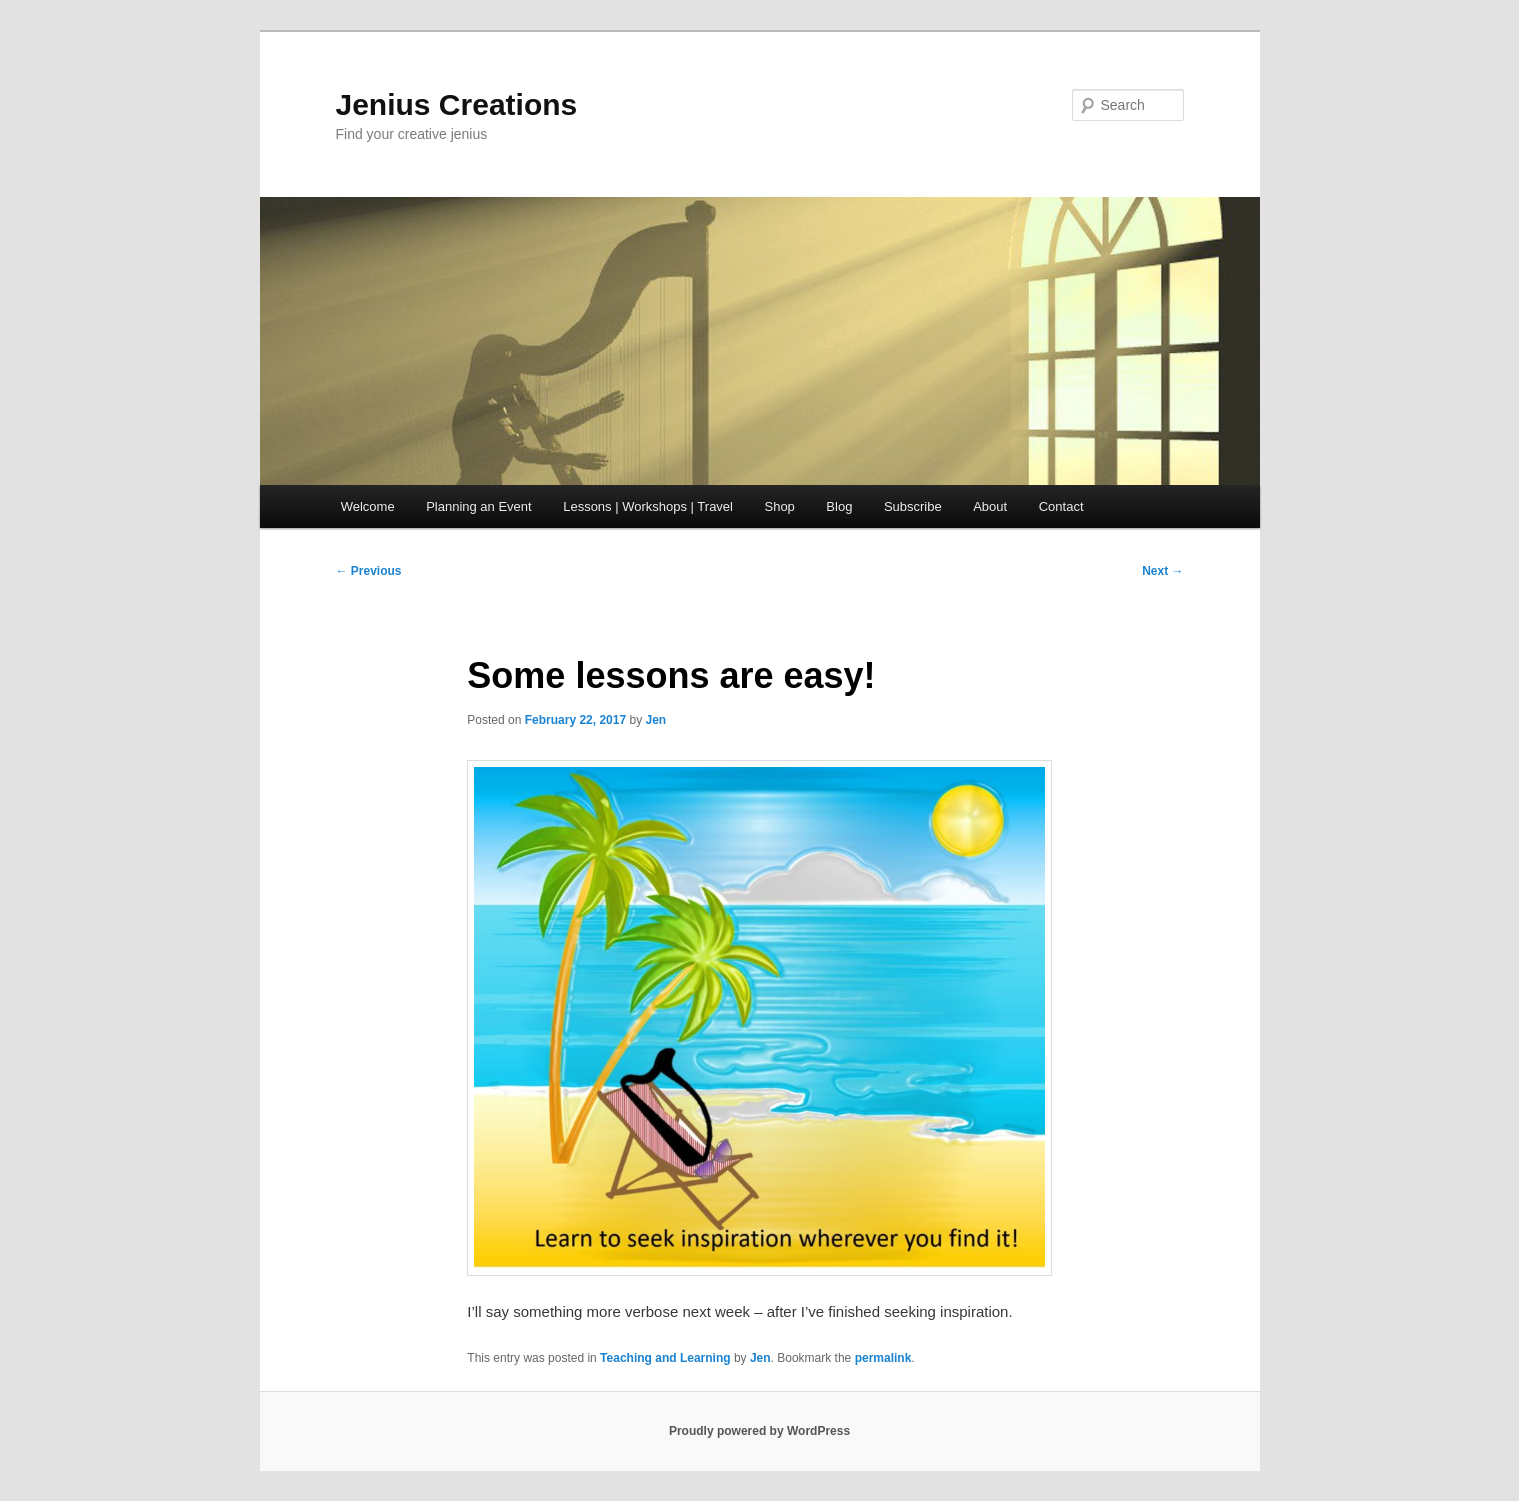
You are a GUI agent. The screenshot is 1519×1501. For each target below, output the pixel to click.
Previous (369, 571)
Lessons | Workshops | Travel (648, 506)
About (990, 506)
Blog (839, 506)
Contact (1061, 506)
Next (1162, 571)
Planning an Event (479, 506)
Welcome (368, 506)
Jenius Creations (457, 104)
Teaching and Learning (665, 1358)
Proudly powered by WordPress (759, 1431)
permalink (883, 1358)
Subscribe (913, 506)
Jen (656, 720)
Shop (779, 506)
